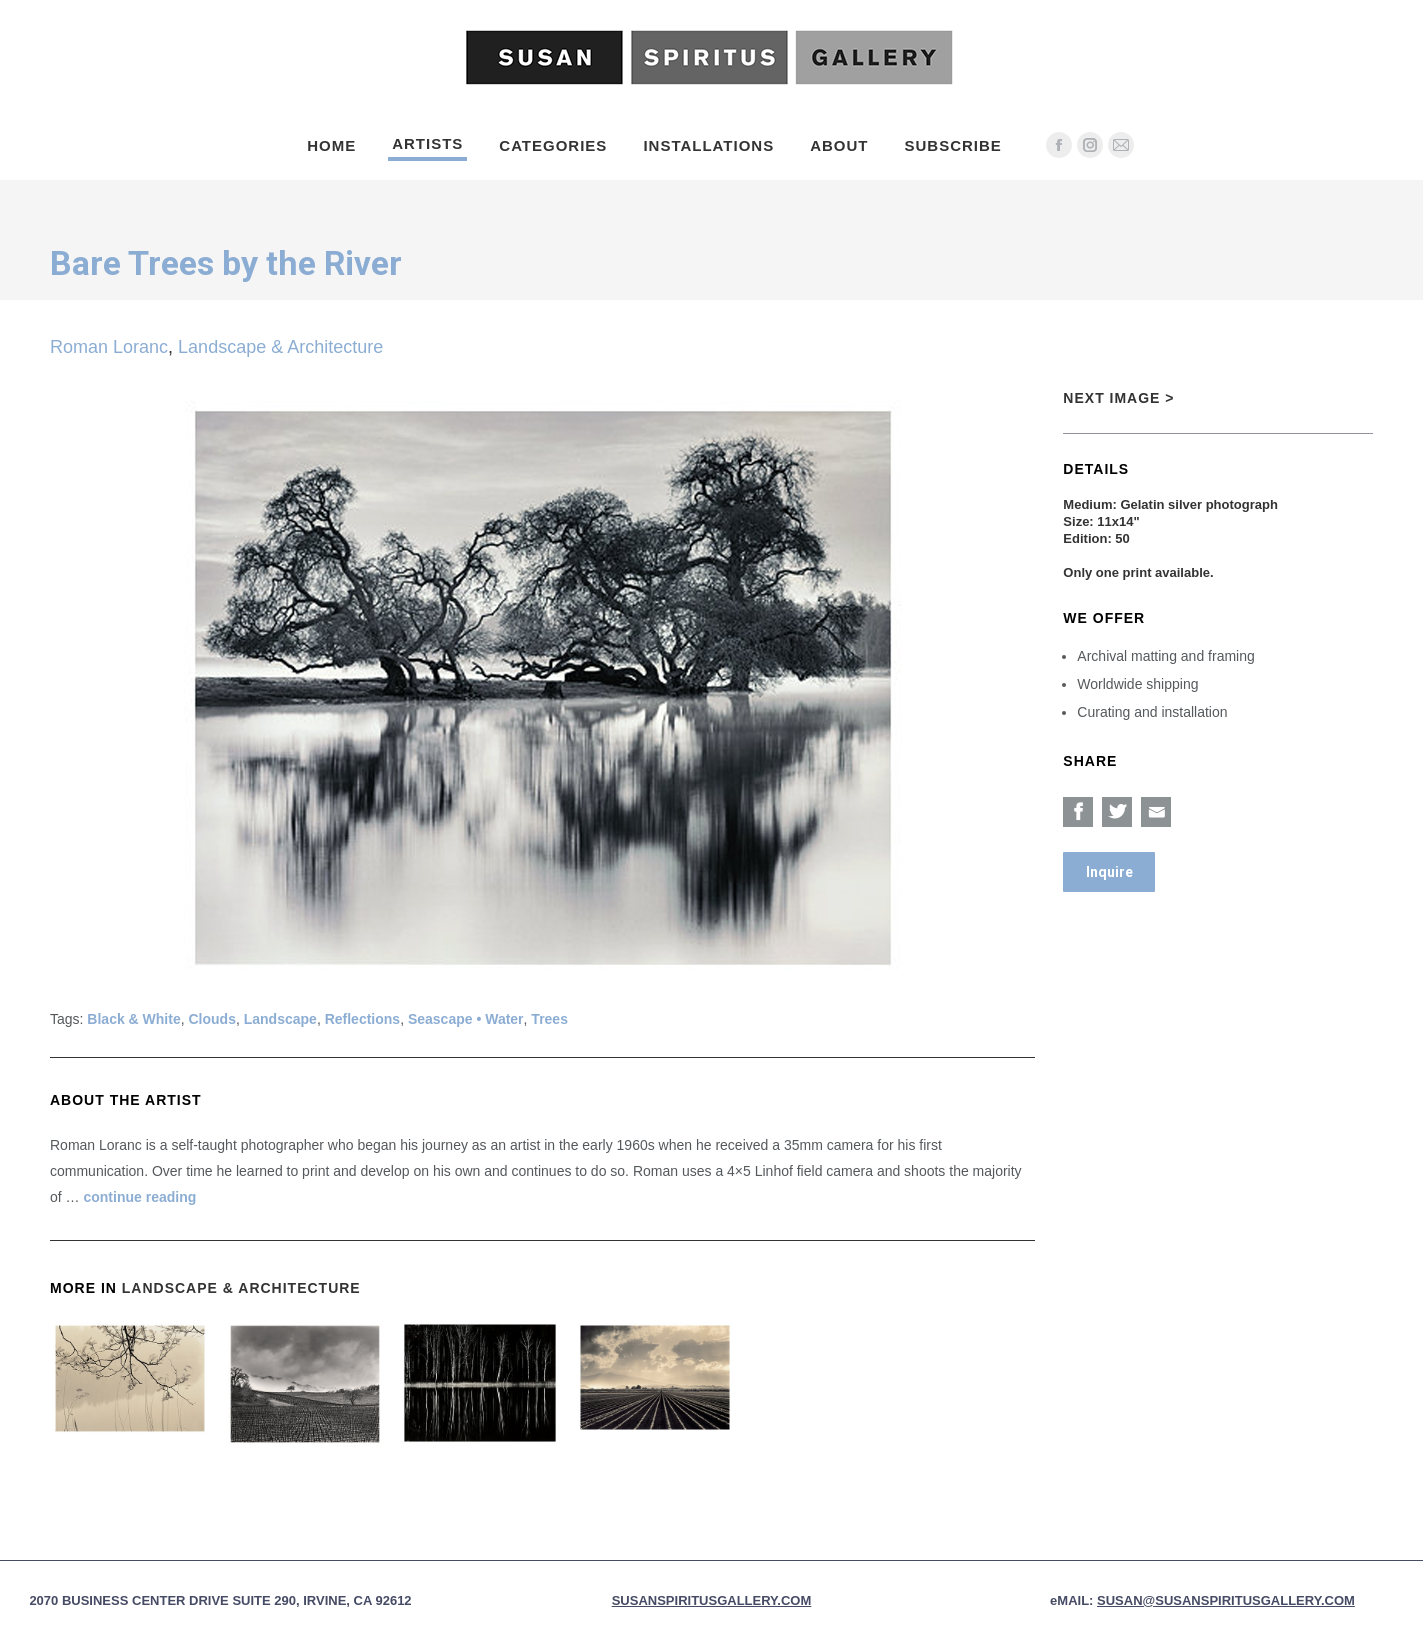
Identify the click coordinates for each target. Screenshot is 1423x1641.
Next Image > (1118, 398)
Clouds (212, 1019)
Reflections (362, 1019)
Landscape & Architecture (280, 347)
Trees (549, 1019)
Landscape (280, 1019)
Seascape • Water (466, 1019)
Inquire (1109, 872)
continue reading (139, 1197)
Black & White (133, 1019)
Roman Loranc (109, 347)
